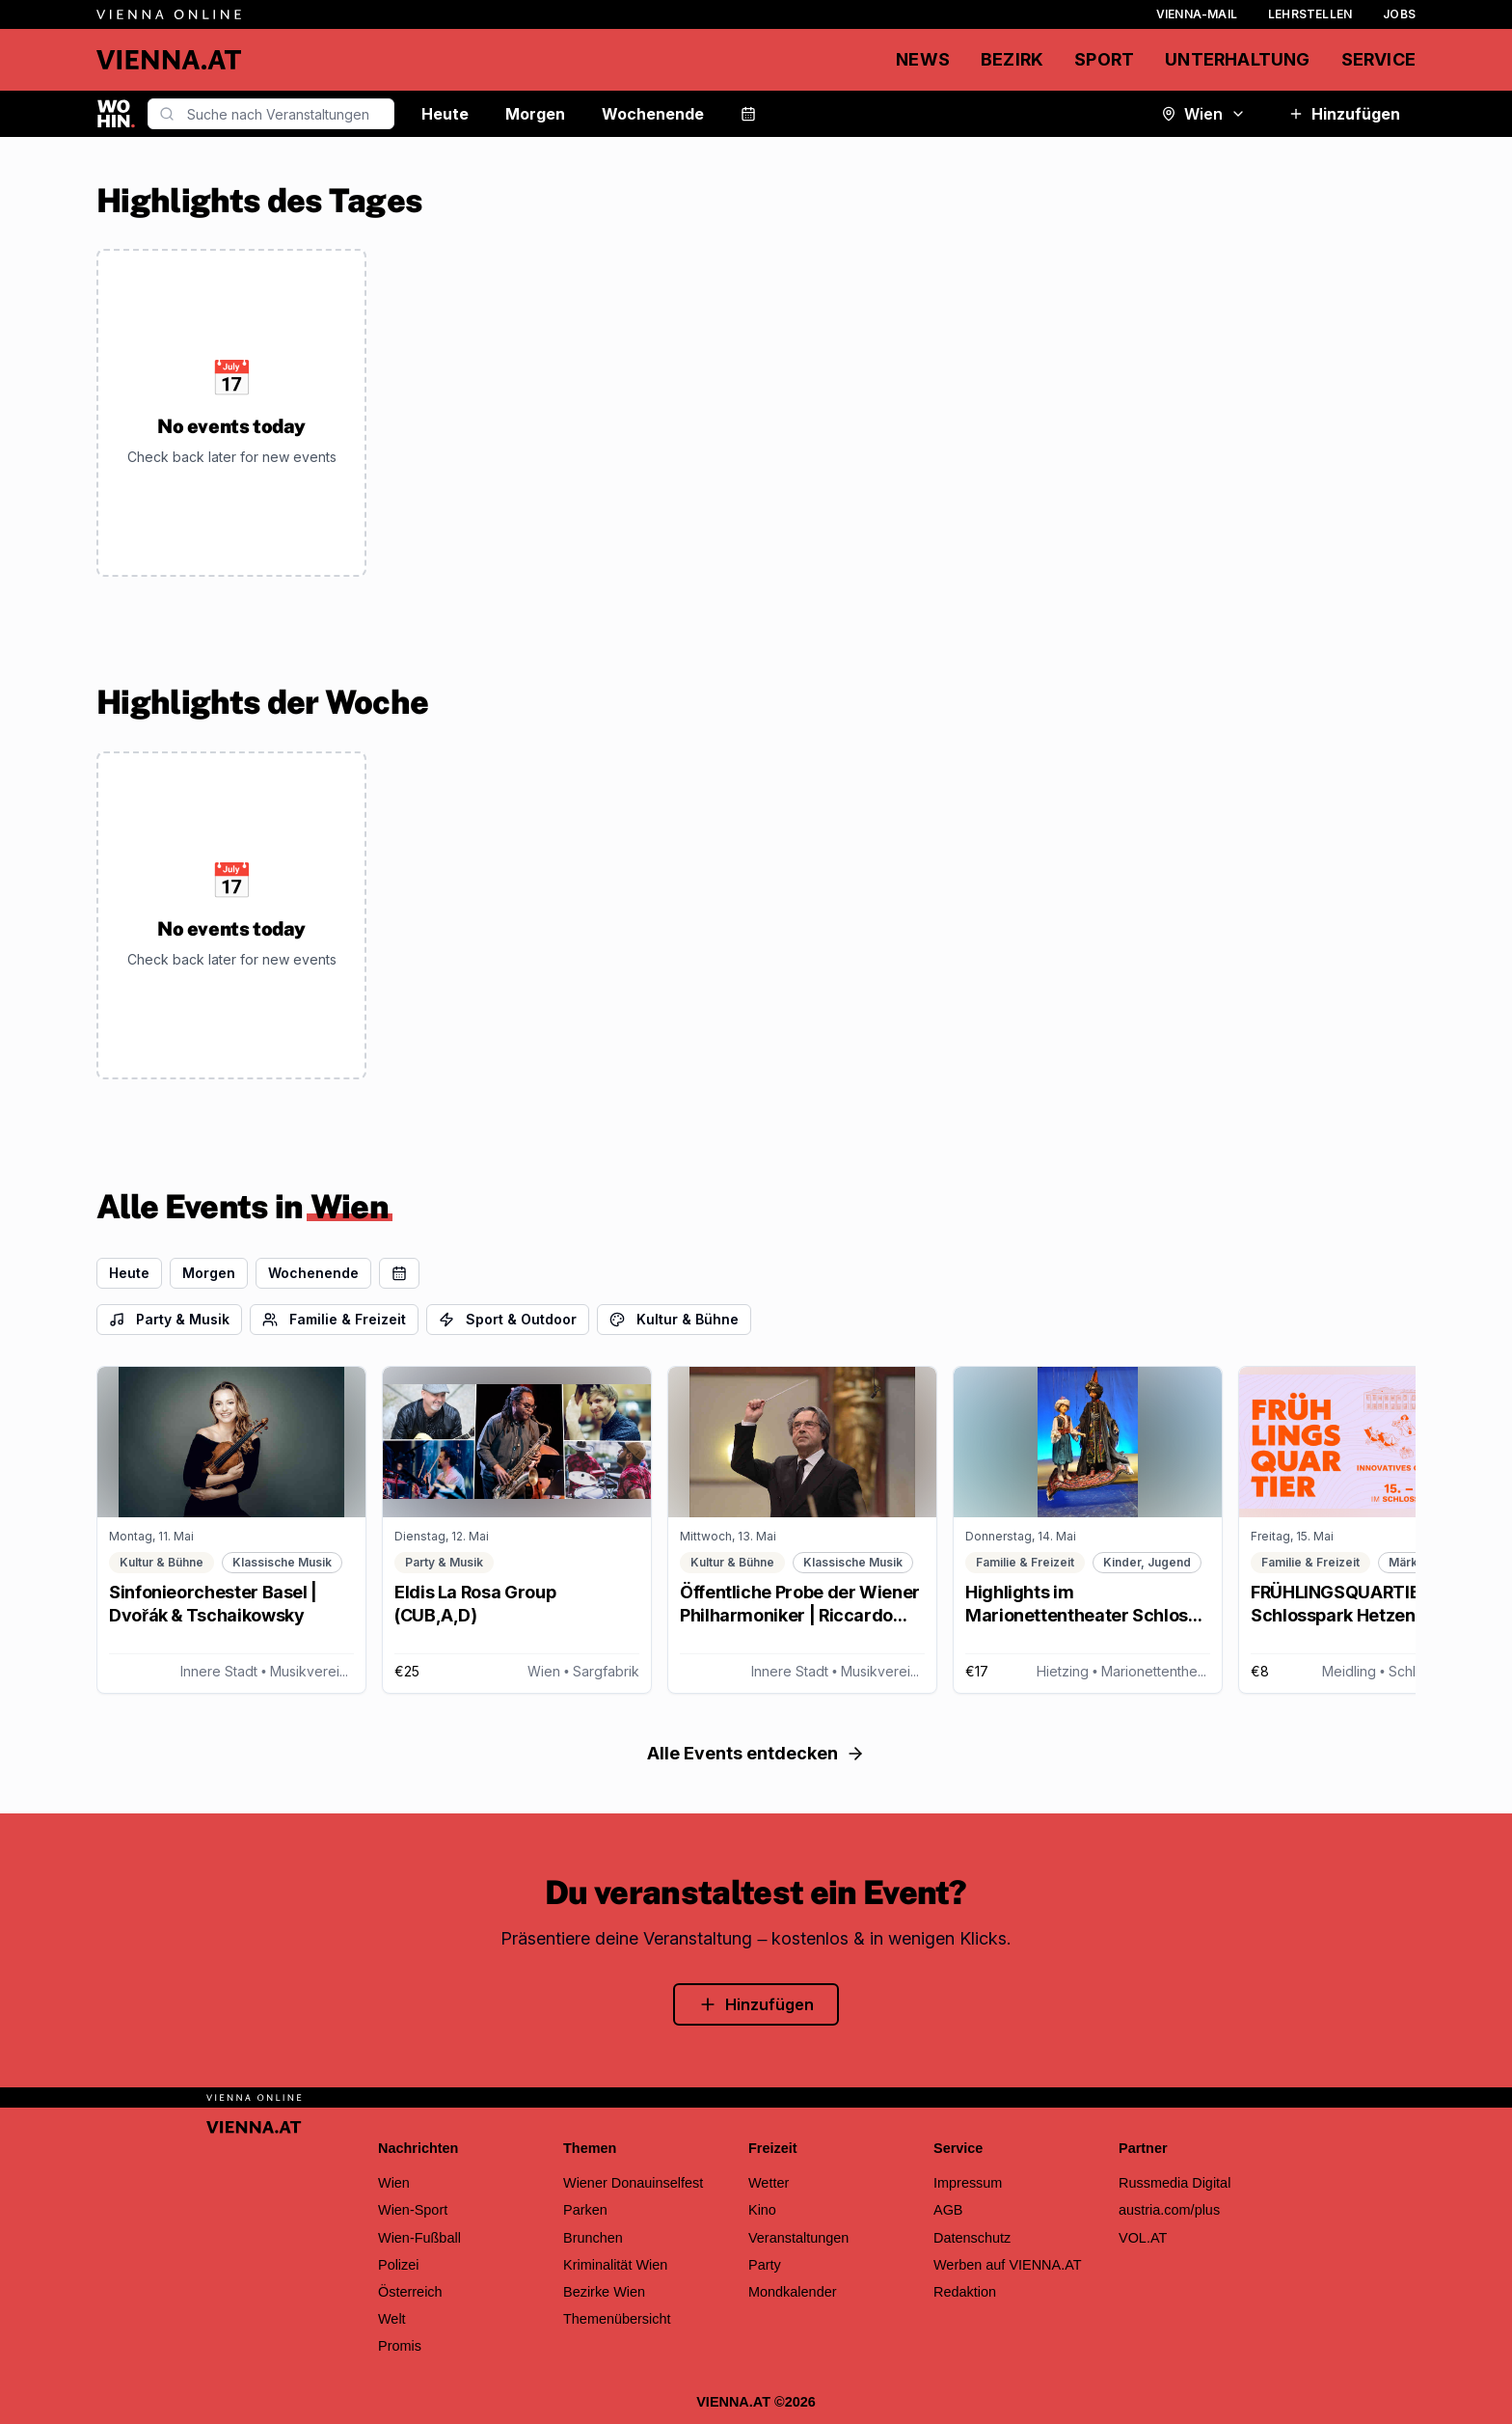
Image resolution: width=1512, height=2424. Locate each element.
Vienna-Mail (1196, 14)
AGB (948, 2210)
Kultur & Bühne (674, 1319)
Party (764, 2265)
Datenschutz (972, 2238)
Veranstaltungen (798, 2238)
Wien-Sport (412, 2210)
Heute (445, 113)
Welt (392, 2319)
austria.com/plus (1169, 2210)
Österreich (410, 2292)
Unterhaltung (1237, 59)
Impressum (967, 2183)
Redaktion (964, 2292)
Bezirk (1012, 59)
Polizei (398, 2265)
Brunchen (593, 2238)
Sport (1104, 59)
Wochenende (653, 113)
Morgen (535, 113)
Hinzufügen (1344, 113)
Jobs (1399, 14)
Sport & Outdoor (508, 1319)
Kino (762, 2210)
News (923, 59)
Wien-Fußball (419, 2238)
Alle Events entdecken (756, 1753)
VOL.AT (1143, 2238)
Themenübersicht (617, 2319)
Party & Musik (169, 1319)
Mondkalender (792, 2292)
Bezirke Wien (604, 2292)
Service (1378, 59)
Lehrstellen (1310, 14)
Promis (399, 2346)
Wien (1203, 113)
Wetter (768, 2183)
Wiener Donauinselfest (633, 2183)
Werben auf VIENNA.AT (1007, 2265)
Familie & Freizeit (334, 1319)
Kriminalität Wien (615, 2265)
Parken (585, 2210)
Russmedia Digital (1174, 2183)
